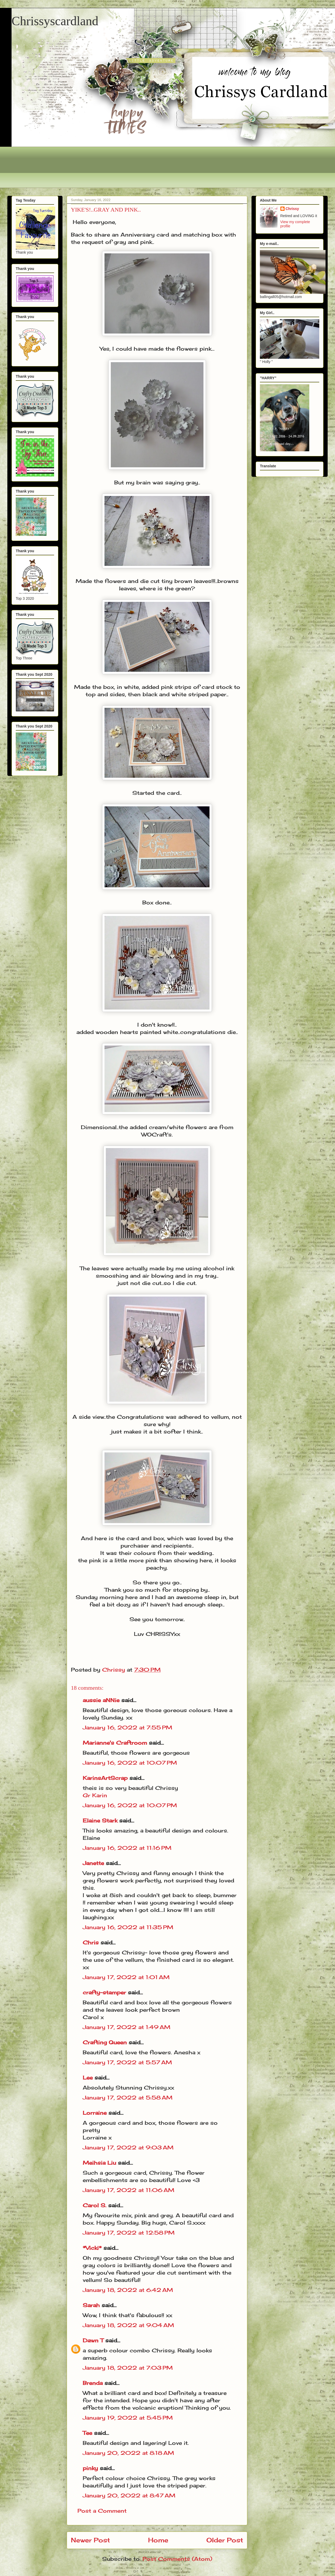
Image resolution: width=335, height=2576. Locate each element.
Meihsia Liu (99, 2162)
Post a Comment (102, 2510)
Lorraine (95, 2112)
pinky (90, 2468)
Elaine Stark (100, 1820)
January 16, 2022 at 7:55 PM (127, 1727)
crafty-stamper (104, 1992)
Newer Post (90, 2540)
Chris (91, 1942)
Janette (93, 1863)
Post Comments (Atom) (177, 2558)
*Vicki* (92, 2248)
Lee (88, 2077)
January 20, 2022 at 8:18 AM (128, 2453)
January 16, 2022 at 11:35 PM (128, 1927)
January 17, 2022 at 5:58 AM (127, 2097)
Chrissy (292, 209)
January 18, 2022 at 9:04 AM (128, 2325)
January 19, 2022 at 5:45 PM (128, 2417)
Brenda (93, 2383)
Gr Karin (95, 1795)
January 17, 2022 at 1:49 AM (126, 2027)
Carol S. (94, 2205)
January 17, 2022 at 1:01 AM (126, 1977)
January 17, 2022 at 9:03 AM (128, 2147)
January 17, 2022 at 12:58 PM (129, 2232)
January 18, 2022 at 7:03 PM (128, 2367)
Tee (88, 2433)
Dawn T (93, 2340)
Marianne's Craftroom (115, 1742)
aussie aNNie (101, 1700)
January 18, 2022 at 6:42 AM (128, 2290)
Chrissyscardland (55, 21)
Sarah (91, 2305)
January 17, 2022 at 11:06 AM (128, 2190)
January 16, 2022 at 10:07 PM (130, 1762)
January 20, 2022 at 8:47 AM (129, 2495)
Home (158, 2540)
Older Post (224, 2540)
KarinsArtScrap (105, 1778)
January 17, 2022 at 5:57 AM (127, 2062)
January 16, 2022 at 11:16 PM (127, 1848)
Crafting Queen (105, 2042)
